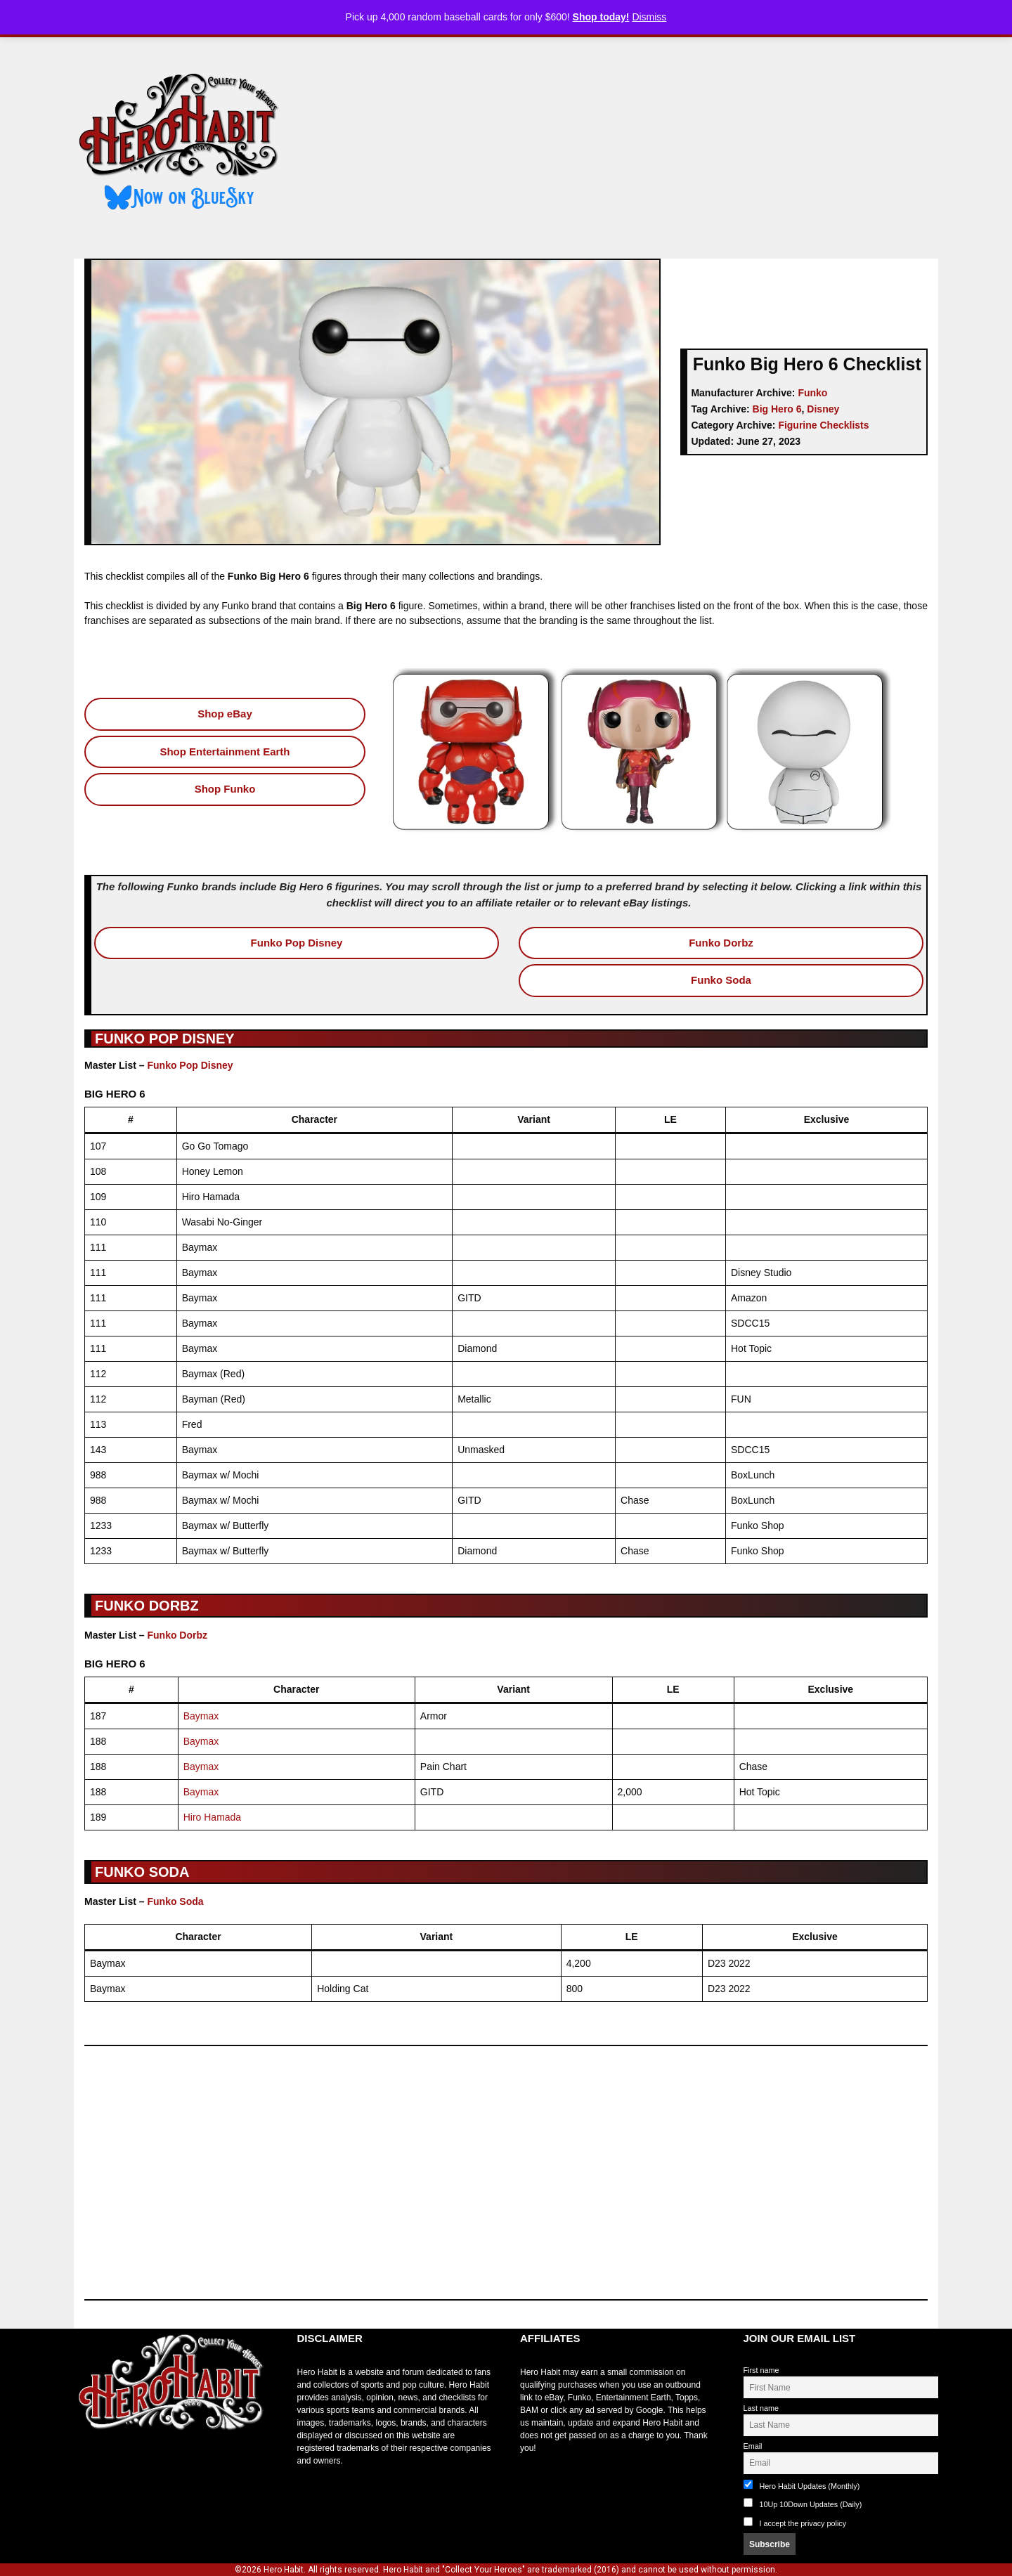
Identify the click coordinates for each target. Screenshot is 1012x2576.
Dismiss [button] (649, 16)
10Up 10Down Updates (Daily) (803, 2503)
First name (761, 2370)
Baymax (201, 1716)
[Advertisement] (620, 142)
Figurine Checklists (823, 425)
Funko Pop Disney (297, 943)
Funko (812, 392)
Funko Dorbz (721, 943)
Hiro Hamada (212, 1817)
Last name (761, 2408)
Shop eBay (224, 714)
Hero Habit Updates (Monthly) (802, 2485)
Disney (823, 409)
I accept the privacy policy (803, 2523)
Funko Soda (721, 980)
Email (753, 2446)
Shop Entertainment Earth (225, 751)
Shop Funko (225, 789)
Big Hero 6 (777, 409)
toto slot (88, 2465)
